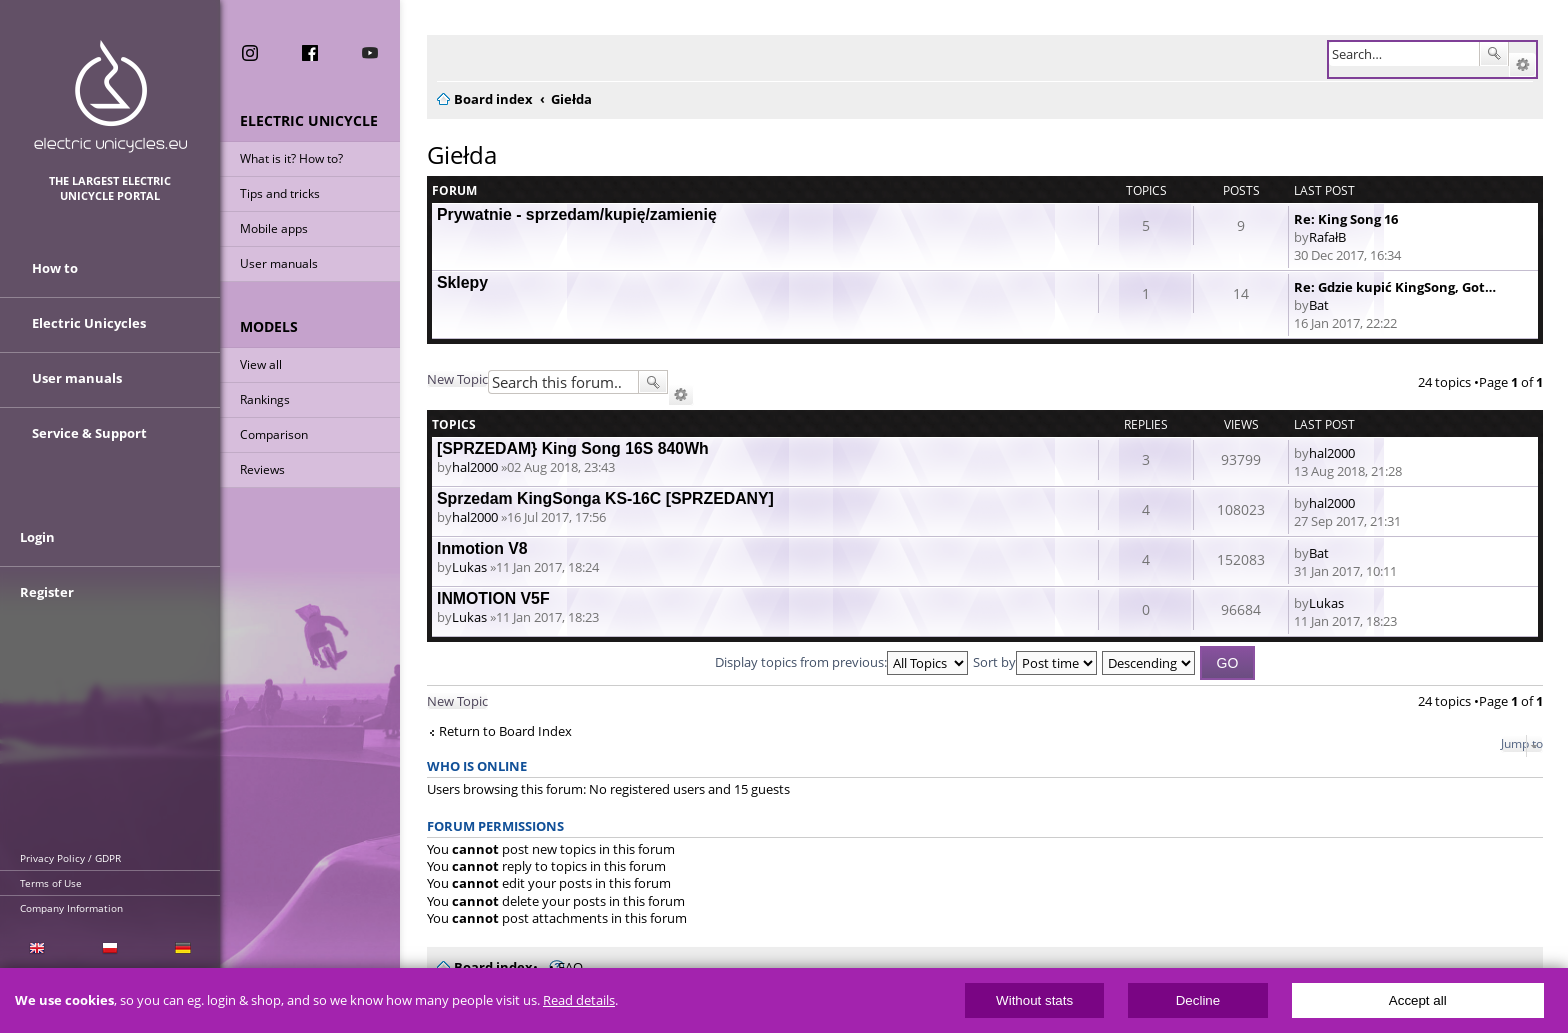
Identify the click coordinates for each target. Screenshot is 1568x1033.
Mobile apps (274, 228)
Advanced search (1522, 65)
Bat (1319, 305)
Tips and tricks (280, 193)
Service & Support (89, 433)
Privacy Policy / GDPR (70, 858)
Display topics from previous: (841, 662)
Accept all (1418, 1000)
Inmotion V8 (482, 548)
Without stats (1034, 1000)
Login (37, 537)
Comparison (274, 434)
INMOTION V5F (493, 598)
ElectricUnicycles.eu (110, 96)
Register (47, 592)
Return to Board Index (505, 731)
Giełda (462, 154)
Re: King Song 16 (1346, 219)
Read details (579, 1000)
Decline (1198, 1000)
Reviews (262, 469)
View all (261, 364)
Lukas (469, 567)
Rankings (265, 399)
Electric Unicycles (89, 323)
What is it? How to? (291, 158)
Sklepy (462, 282)
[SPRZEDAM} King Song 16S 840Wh (573, 448)
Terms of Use (51, 883)
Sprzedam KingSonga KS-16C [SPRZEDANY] (605, 498)
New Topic (457, 379)
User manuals (279, 263)
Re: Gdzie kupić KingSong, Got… (1395, 287)
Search (1494, 54)
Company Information (71, 908)
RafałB (1327, 237)
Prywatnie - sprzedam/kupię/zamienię (577, 214)
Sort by (1035, 662)
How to (55, 268)
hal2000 (475, 467)
